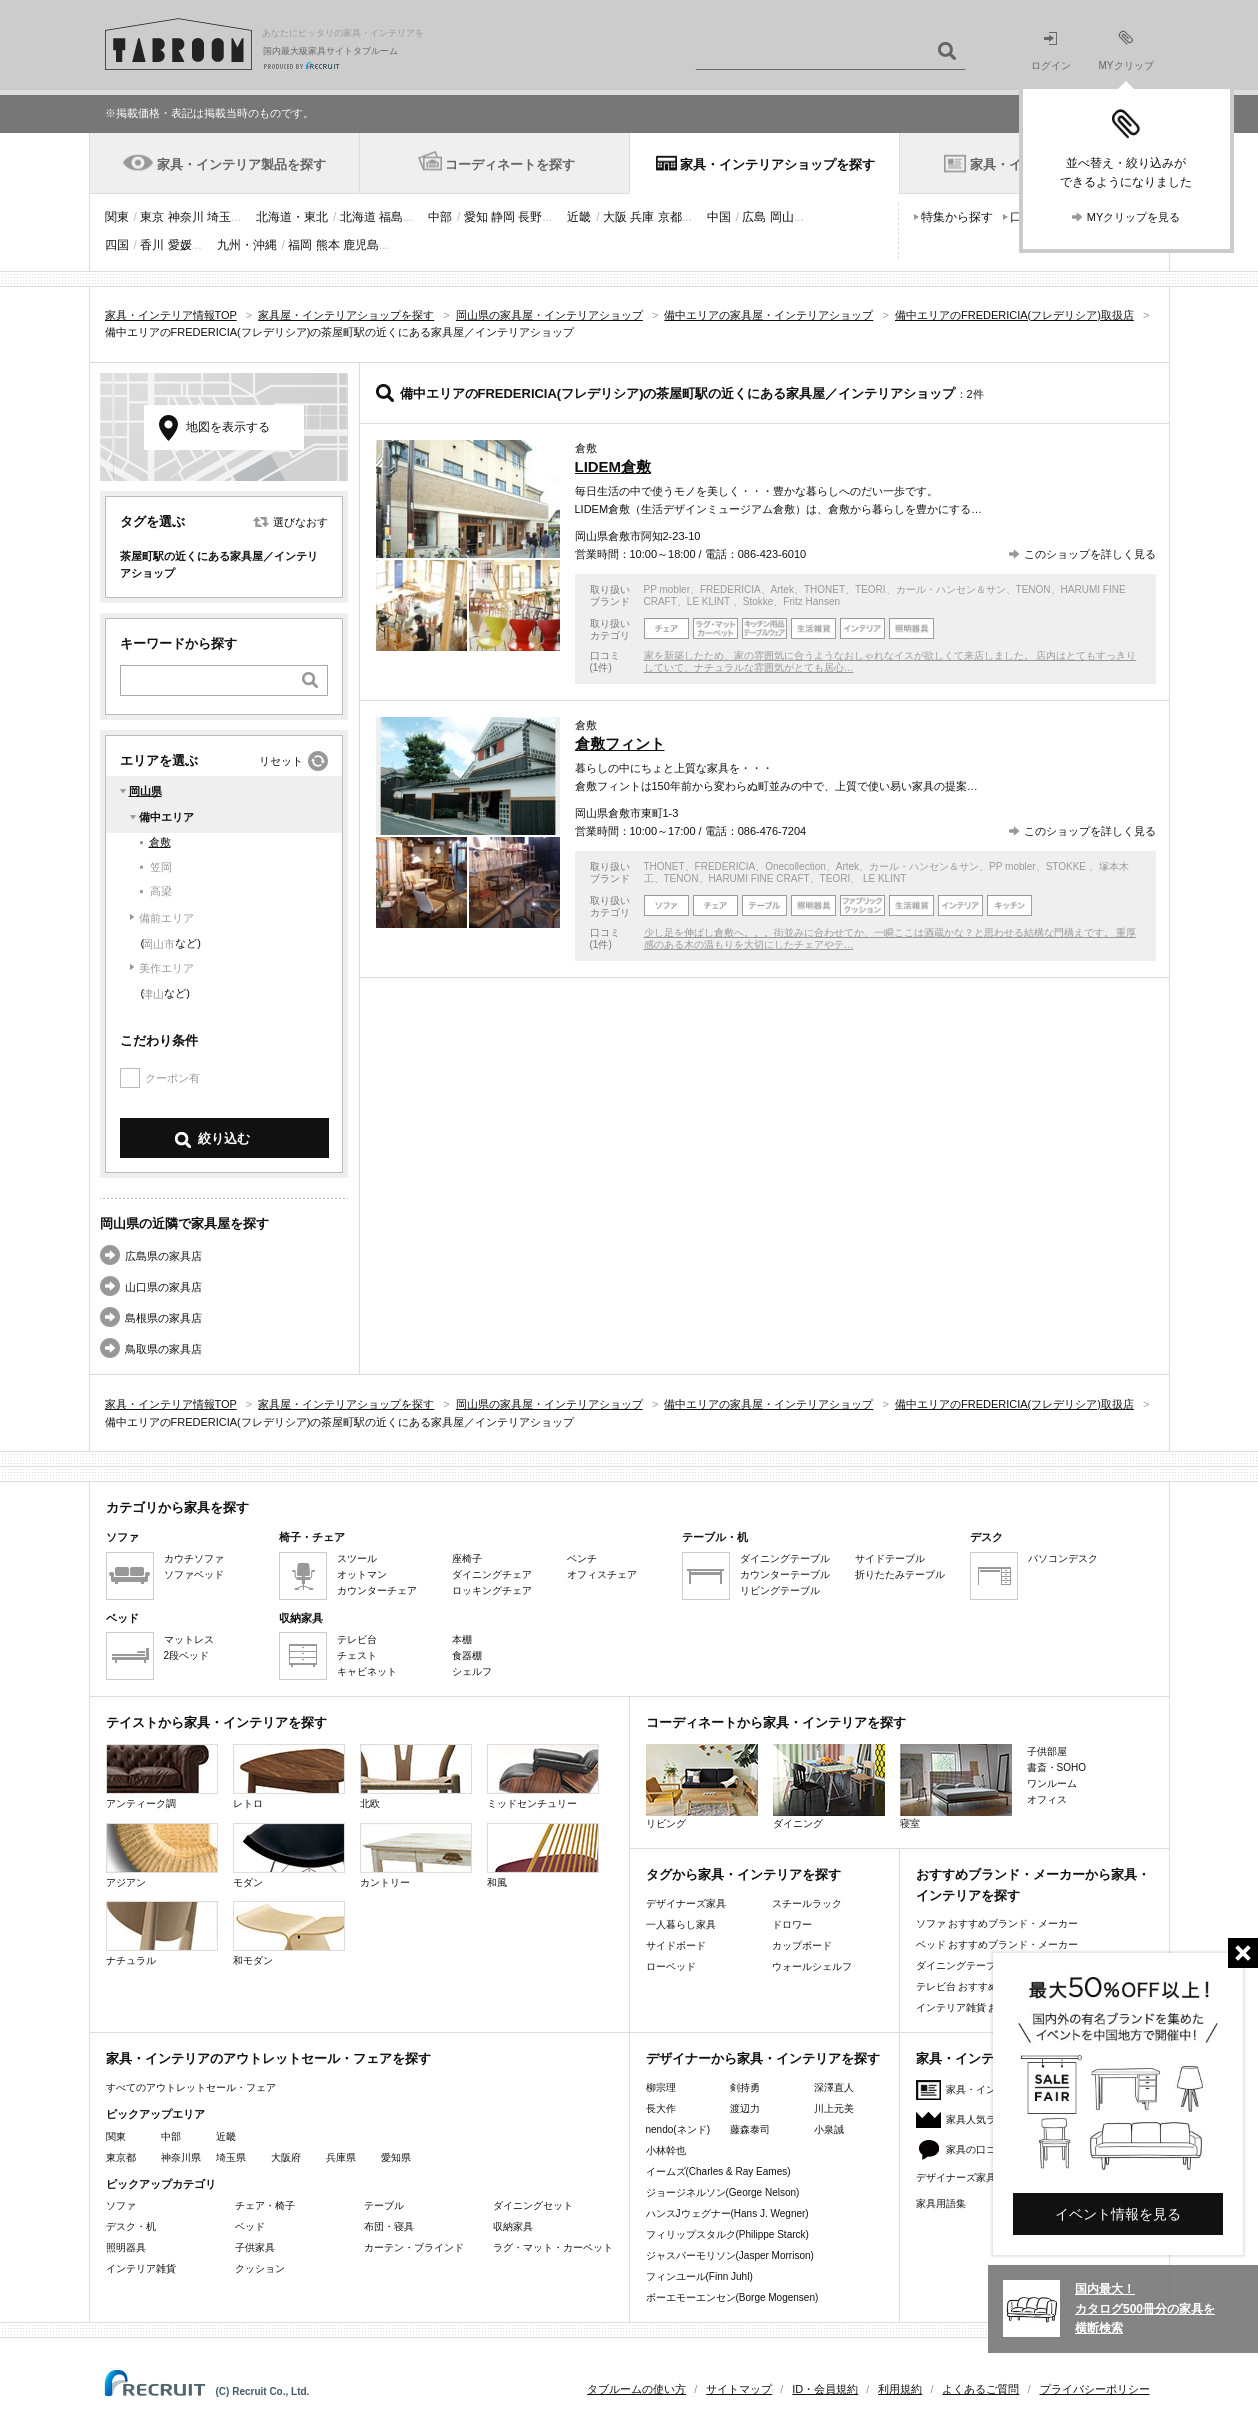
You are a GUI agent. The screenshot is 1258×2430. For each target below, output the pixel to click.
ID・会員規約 (825, 2389)
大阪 (615, 217)
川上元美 (834, 2108)
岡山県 (145, 791)
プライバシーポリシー (1095, 2389)
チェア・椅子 (265, 2205)
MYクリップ (1126, 50)
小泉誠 (829, 2129)
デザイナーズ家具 (686, 1903)
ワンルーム (1052, 1783)
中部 (440, 217)
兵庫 (642, 217)
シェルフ (472, 1671)
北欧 (416, 1776)
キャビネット (367, 1671)
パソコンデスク (1063, 1558)
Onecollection (795, 866)
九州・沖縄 (247, 245)
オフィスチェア (602, 1574)
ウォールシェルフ (812, 1966)
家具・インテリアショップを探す (777, 164)
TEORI (870, 589)
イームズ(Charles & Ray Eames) (718, 2171)
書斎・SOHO (1056, 1767)
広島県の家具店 (163, 1256)
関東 (117, 217)
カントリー (416, 1855)
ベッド (250, 2226)
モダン (289, 1855)
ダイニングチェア (492, 1574)
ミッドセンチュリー (543, 1776)
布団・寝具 (389, 2226)
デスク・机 (131, 2226)
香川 (152, 245)
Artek (782, 589)
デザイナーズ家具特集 (966, 2177)
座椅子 (467, 1558)
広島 (754, 217)
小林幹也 (666, 2150)
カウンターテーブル (785, 1574)
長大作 (661, 2108)
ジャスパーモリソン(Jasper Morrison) (730, 2255)
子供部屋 (1047, 1751)
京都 (670, 217)
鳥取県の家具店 (163, 1349)
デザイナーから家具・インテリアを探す (763, 2058)
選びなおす (300, 522)
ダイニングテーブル (785, 1558)
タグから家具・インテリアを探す (743, 1874)
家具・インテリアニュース (1006, 2089)
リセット (281, 761)
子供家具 (255, 2247)
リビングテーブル (780, 1590)
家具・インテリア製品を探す (241, 164)
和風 (543, 1855)
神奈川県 (181, 2157)
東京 (152, 217)
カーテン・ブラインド (414, 2247)
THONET (824, 589)
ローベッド (671, 1966)
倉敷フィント (620, 743)
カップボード (802, 1945)
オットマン (362, 1574)
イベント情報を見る (1118, 2214)
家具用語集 (941, 2203)
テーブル (384, 2205)
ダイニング (829, 1786)
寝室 (956, 1786)
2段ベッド (187, 1655)
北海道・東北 (292, 217)
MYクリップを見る (1134, 217)
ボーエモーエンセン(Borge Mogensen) (732, 2297)
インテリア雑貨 (141, 2268)
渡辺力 (745, 2108)
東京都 (121, 2157)
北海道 (358, 217)
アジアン (162, 1855)
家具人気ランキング (991, 2119)
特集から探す (957, 217)
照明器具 (126, 2247)
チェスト (357, 1655)
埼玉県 (231, 2157)
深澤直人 (834, 2087)
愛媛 (180, 245)
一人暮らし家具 (681, 1924)
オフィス (1047, 1799)
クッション (260, 2268)
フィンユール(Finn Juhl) (699, 2276)
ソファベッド (194, 1574)
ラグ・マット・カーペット (553, 2247)
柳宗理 (661, 2087)
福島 (391, 217)
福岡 (300, 245)
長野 (530, 217)
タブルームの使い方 (636, 2389)
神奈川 (186, 217)
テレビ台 (357, 1639)
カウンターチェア (377, 1590)
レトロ (289, 1776)
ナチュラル (162, 1933)
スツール (357, 1558)
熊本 (328, 245)
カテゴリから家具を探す (177, 1507)
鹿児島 (361, 245)
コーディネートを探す (510, 164)
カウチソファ (194, 1558)
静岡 (503, 217)
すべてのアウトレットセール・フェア (191, 2087)
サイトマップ (739, 2389)
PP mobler (667, 589)
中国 (719, 217)
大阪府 (286, 2157)
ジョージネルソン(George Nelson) (723, 2192)
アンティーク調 (162, 1776)
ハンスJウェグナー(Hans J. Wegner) (727, 2213)
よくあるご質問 (980, 2389)
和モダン (289, 1933)
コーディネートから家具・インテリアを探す (776, 1722)
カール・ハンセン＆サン (951, 589)
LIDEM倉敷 (613, 466)
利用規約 (900, 2389)
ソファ (121, 2205)
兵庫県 (341, 2157)
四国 (117, 245)
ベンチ (582, 1558)
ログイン (1051, 51)
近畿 (579, 217)
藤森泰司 (750, 2129)
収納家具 (513, 2226)
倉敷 (160, 842)
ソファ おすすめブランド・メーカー (997, 1923)
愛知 (476, 217)
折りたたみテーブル (900, 1574)
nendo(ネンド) (678, 2129)
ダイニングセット (533, 2205)
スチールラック (807, 1903)
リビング (702, 1786)
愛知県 (396, 2157)
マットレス (189, 1639)
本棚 (462, 1639)
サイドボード (676, 1945)
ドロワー (792, 1924)
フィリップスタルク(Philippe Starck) (727, 2234)
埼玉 (219, 217)
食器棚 (467, 1655)
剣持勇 (745, 2087)
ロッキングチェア (492, 1590)
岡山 (782, 217)
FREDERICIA (730, 589)
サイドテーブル (890, 1558)
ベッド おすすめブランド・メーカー (997, 1944)
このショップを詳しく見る (1090, 554)
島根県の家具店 (163, 1318)
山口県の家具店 (163, 1287)
